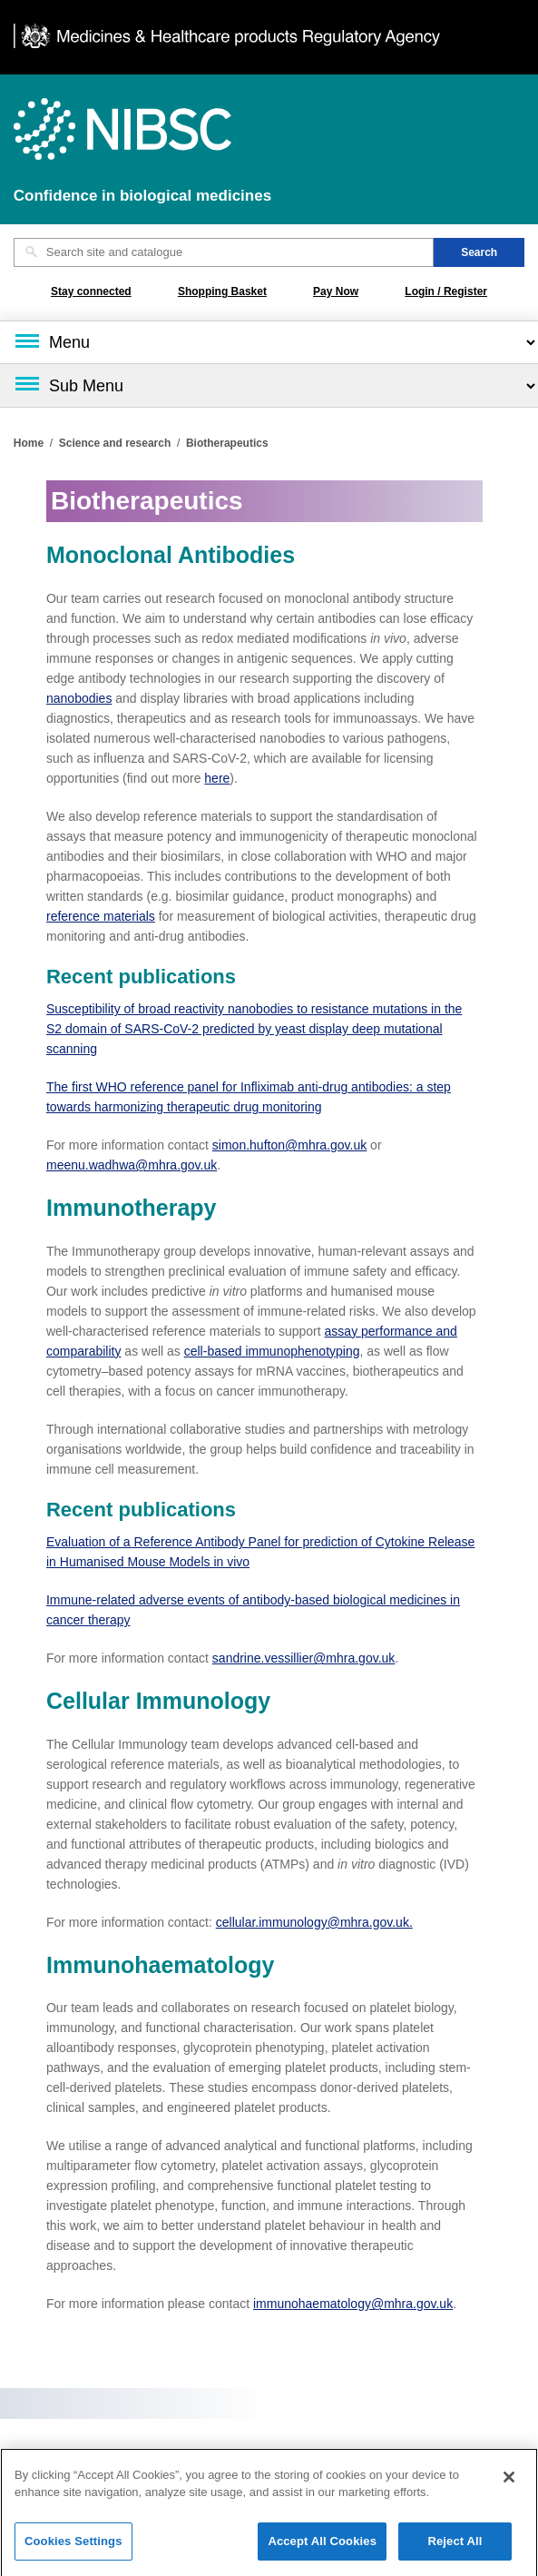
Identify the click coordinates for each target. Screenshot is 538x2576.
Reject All (454, 2547)
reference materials (100, 916)
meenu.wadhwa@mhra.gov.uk (131, 1165)
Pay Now (335, 291)
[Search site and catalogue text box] (224, 252)
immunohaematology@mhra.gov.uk (353, 2303)
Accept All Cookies (322, 2547)
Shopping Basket (222, 291)
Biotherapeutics (227, 443)
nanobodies (79, 698)
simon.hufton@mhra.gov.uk (289, 1145)
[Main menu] (269, 342)
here (217, 778)
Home (29, 443)
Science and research (115, 443)
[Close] (509, 2483)
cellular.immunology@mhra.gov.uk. (314, 1922)
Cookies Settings (73, 2547)
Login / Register (446, 291)
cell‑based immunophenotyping (272, 1351)
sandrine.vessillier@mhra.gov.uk (303, 1658)
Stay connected (91, 291)
